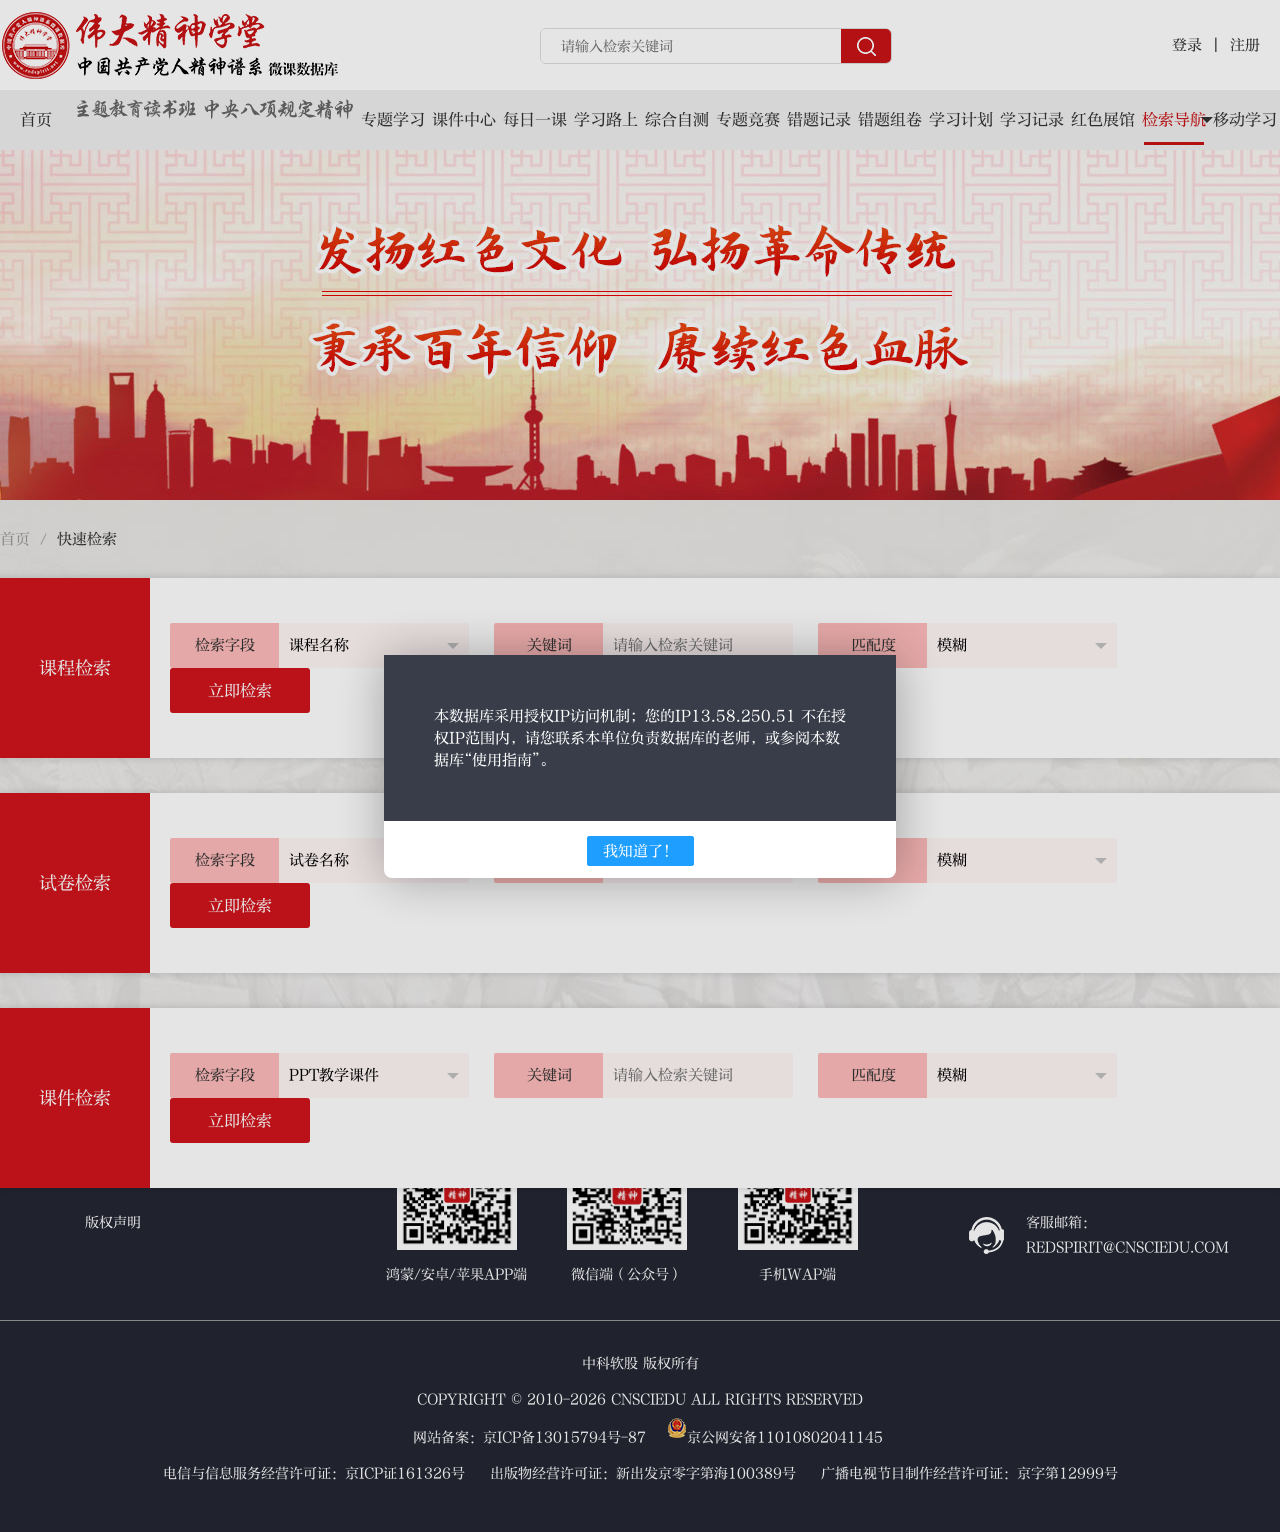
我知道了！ (640, 851)
